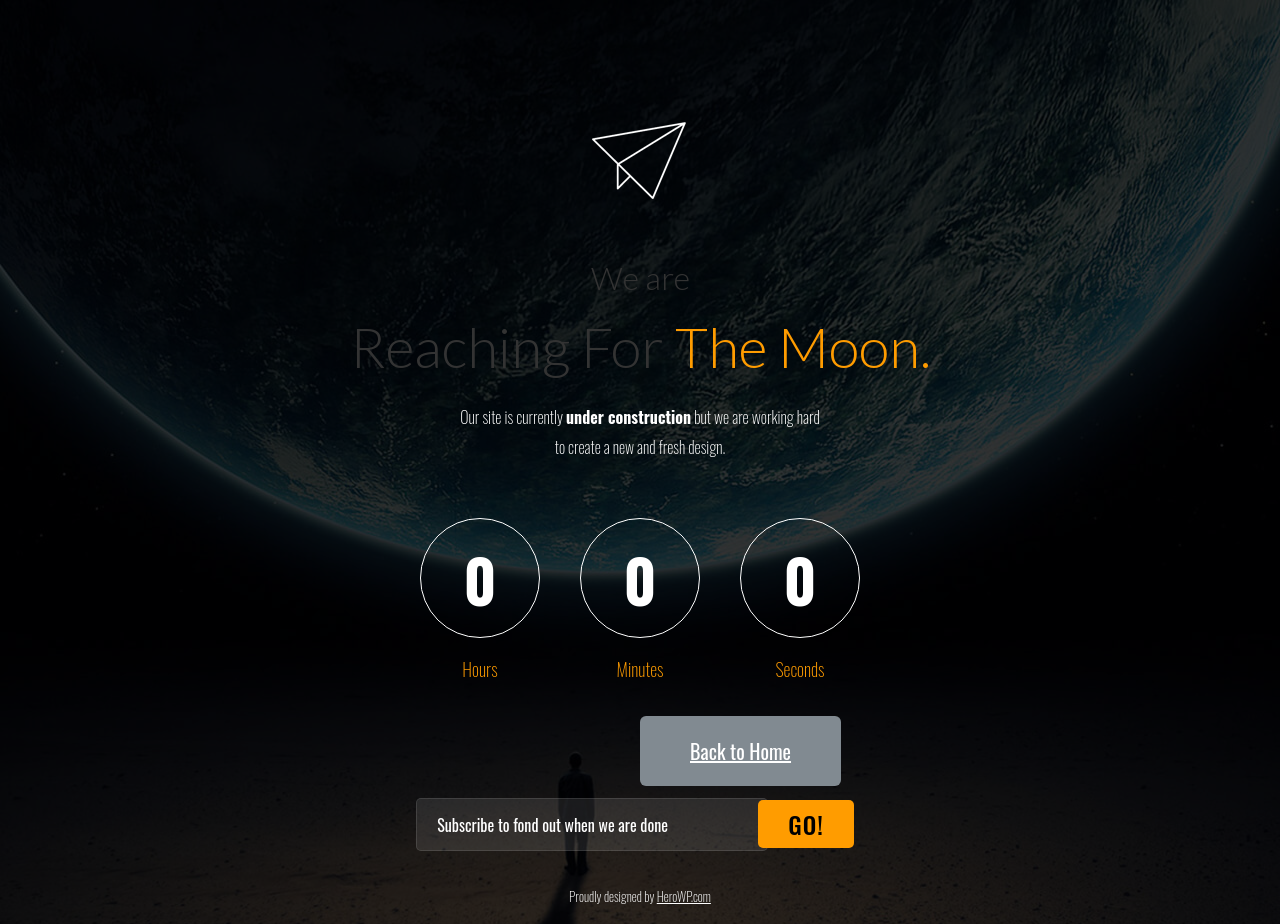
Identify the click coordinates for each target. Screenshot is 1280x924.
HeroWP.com (684, 896)
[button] (740, 751)
